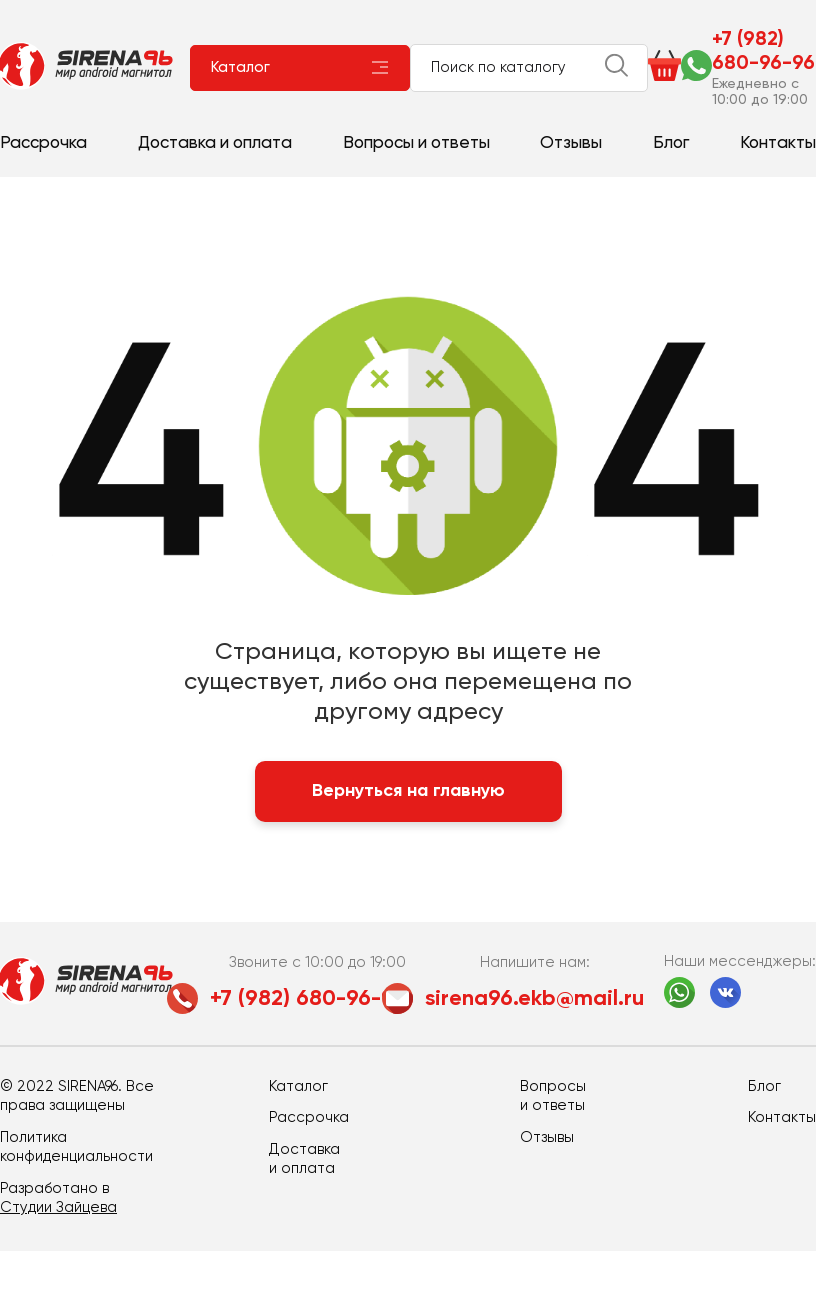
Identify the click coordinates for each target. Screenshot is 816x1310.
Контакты (778, 143)
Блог (671, 143)
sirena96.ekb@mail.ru (534, 999)
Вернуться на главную (408, 791)
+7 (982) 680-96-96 (763, 52)
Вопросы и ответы (416, 143)
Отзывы (571, 143)
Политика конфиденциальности (76, 1147)
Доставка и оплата (215, 143)
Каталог (240, 67)
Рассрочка (43, 143)
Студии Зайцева (58, 1207)
